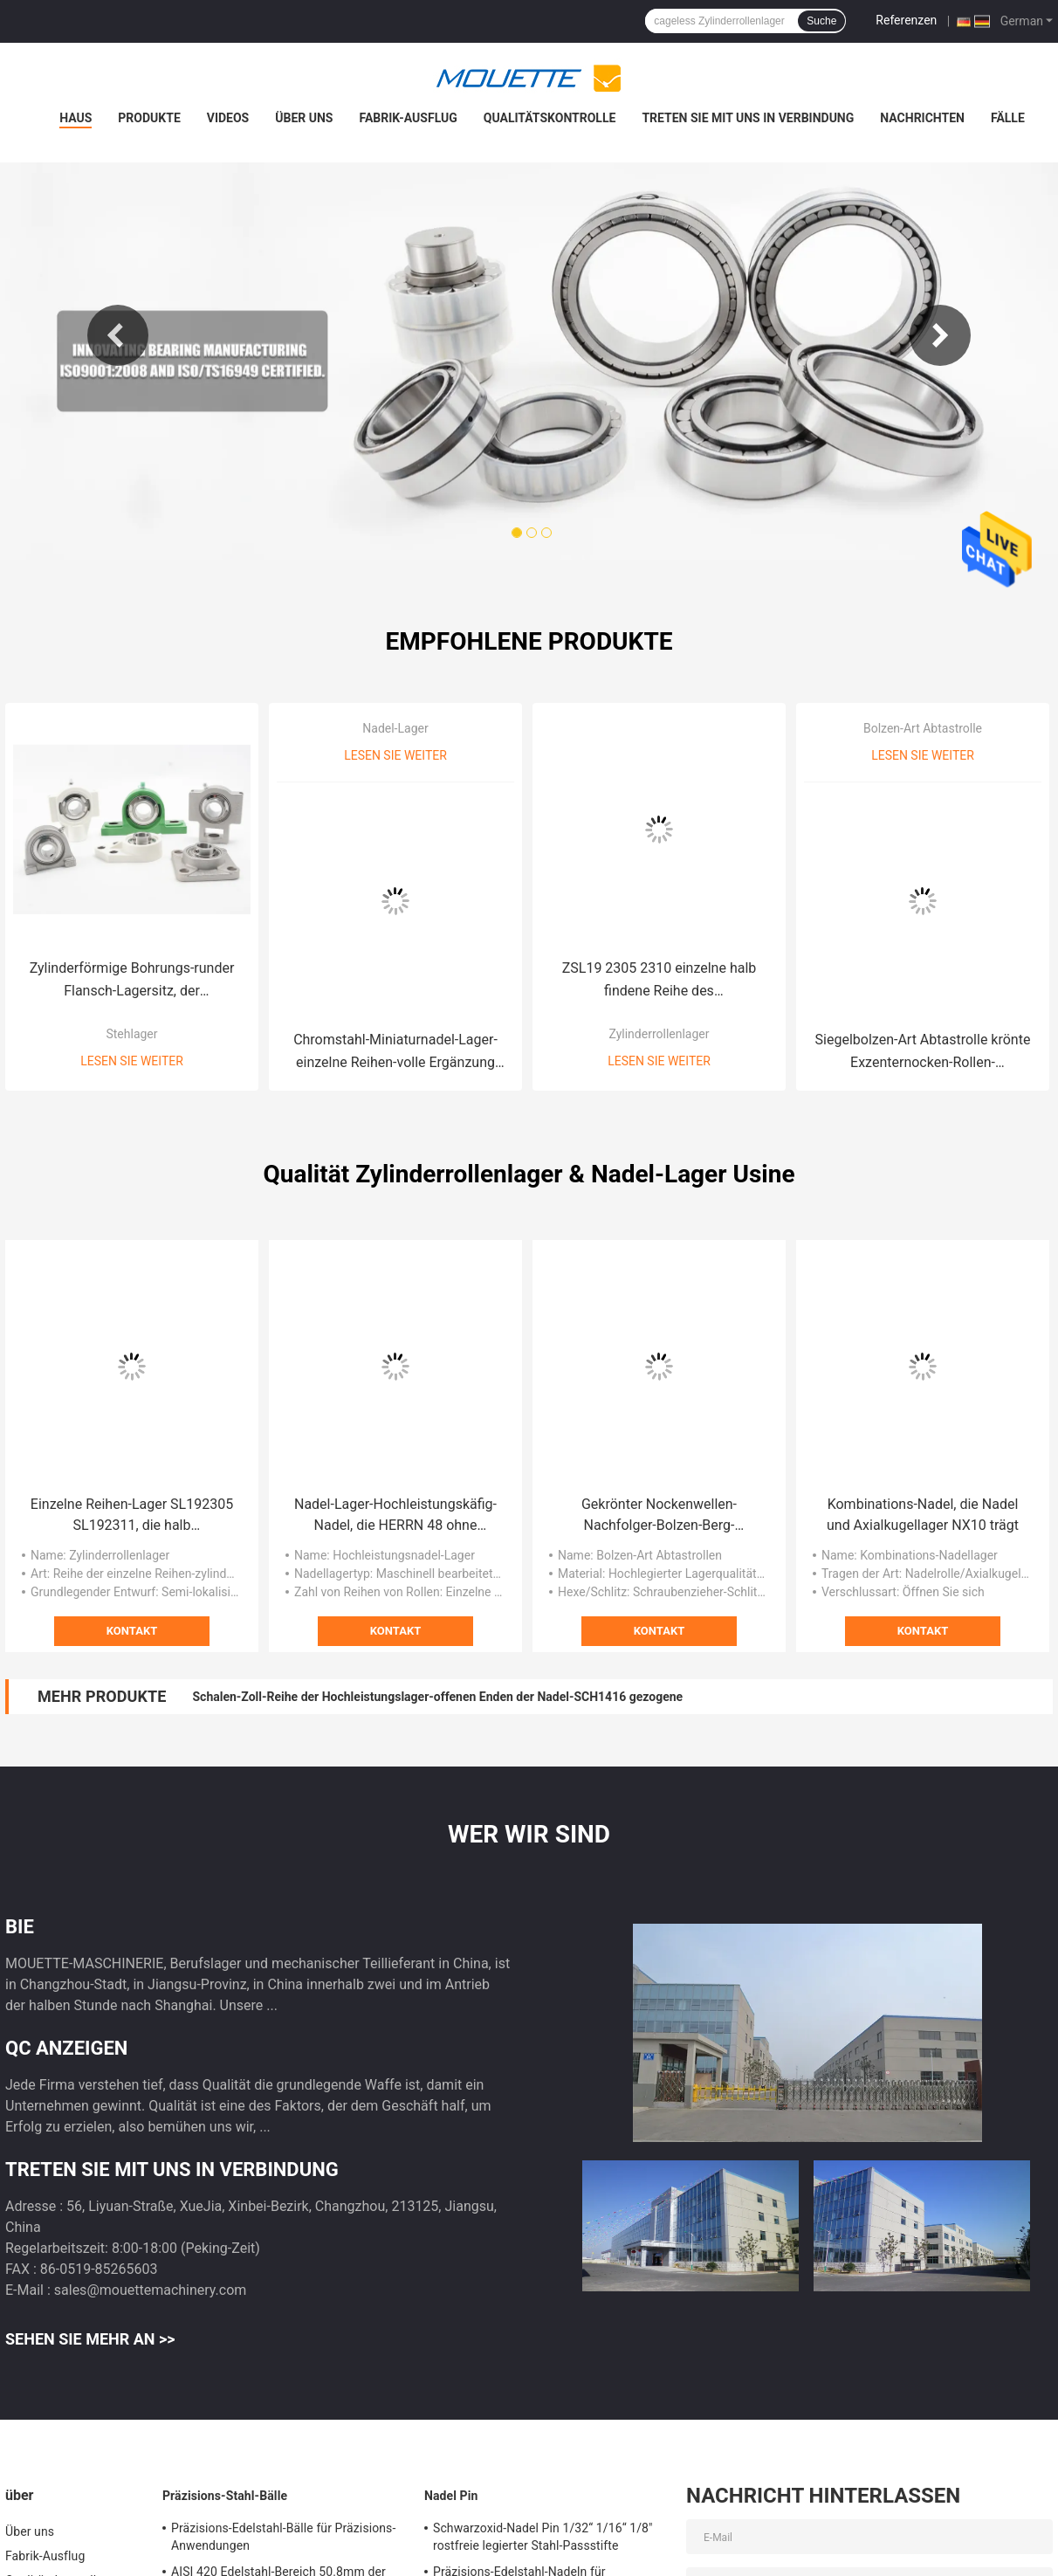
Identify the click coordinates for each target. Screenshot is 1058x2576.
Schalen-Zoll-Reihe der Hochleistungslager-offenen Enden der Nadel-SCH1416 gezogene (437, 1697)
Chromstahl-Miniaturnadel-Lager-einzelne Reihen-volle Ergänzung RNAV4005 (395, 1052)
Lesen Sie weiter (131, 1061)
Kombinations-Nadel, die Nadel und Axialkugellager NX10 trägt (923, 1514)
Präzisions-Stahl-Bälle (224, 2496)
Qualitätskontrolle (550, 118)
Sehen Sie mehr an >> (90, 2339)
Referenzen (906, 20)
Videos (228, 118)
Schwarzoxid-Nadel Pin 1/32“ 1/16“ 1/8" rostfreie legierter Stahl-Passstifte (543, 2536)
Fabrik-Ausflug (408, 118)
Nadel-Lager (395, 728)
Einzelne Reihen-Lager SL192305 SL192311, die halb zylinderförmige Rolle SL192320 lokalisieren (132, 1516)
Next (940, 335)
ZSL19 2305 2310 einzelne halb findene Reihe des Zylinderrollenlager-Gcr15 (659, 981)
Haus (75, 118)
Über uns (304, 118)
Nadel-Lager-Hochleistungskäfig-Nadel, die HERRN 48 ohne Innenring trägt (395, 1516)
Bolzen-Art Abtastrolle (922, 728)
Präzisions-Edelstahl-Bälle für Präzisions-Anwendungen (283, 2536)
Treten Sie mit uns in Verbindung (748, 118)
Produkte (149, 118)
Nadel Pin (450, 2496)
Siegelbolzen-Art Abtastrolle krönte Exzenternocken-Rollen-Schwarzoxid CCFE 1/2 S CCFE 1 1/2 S (923, 1052)
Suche (821, 21)
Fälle (1008, 118)
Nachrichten (922, 118)
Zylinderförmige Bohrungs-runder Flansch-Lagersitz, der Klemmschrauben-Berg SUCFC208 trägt (131, 981)
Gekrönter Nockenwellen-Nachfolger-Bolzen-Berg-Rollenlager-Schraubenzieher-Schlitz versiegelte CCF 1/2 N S (659, 1516)
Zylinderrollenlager (658, 1034)
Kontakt (131, 1630)
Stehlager (131, 1034)
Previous (117, 335)
